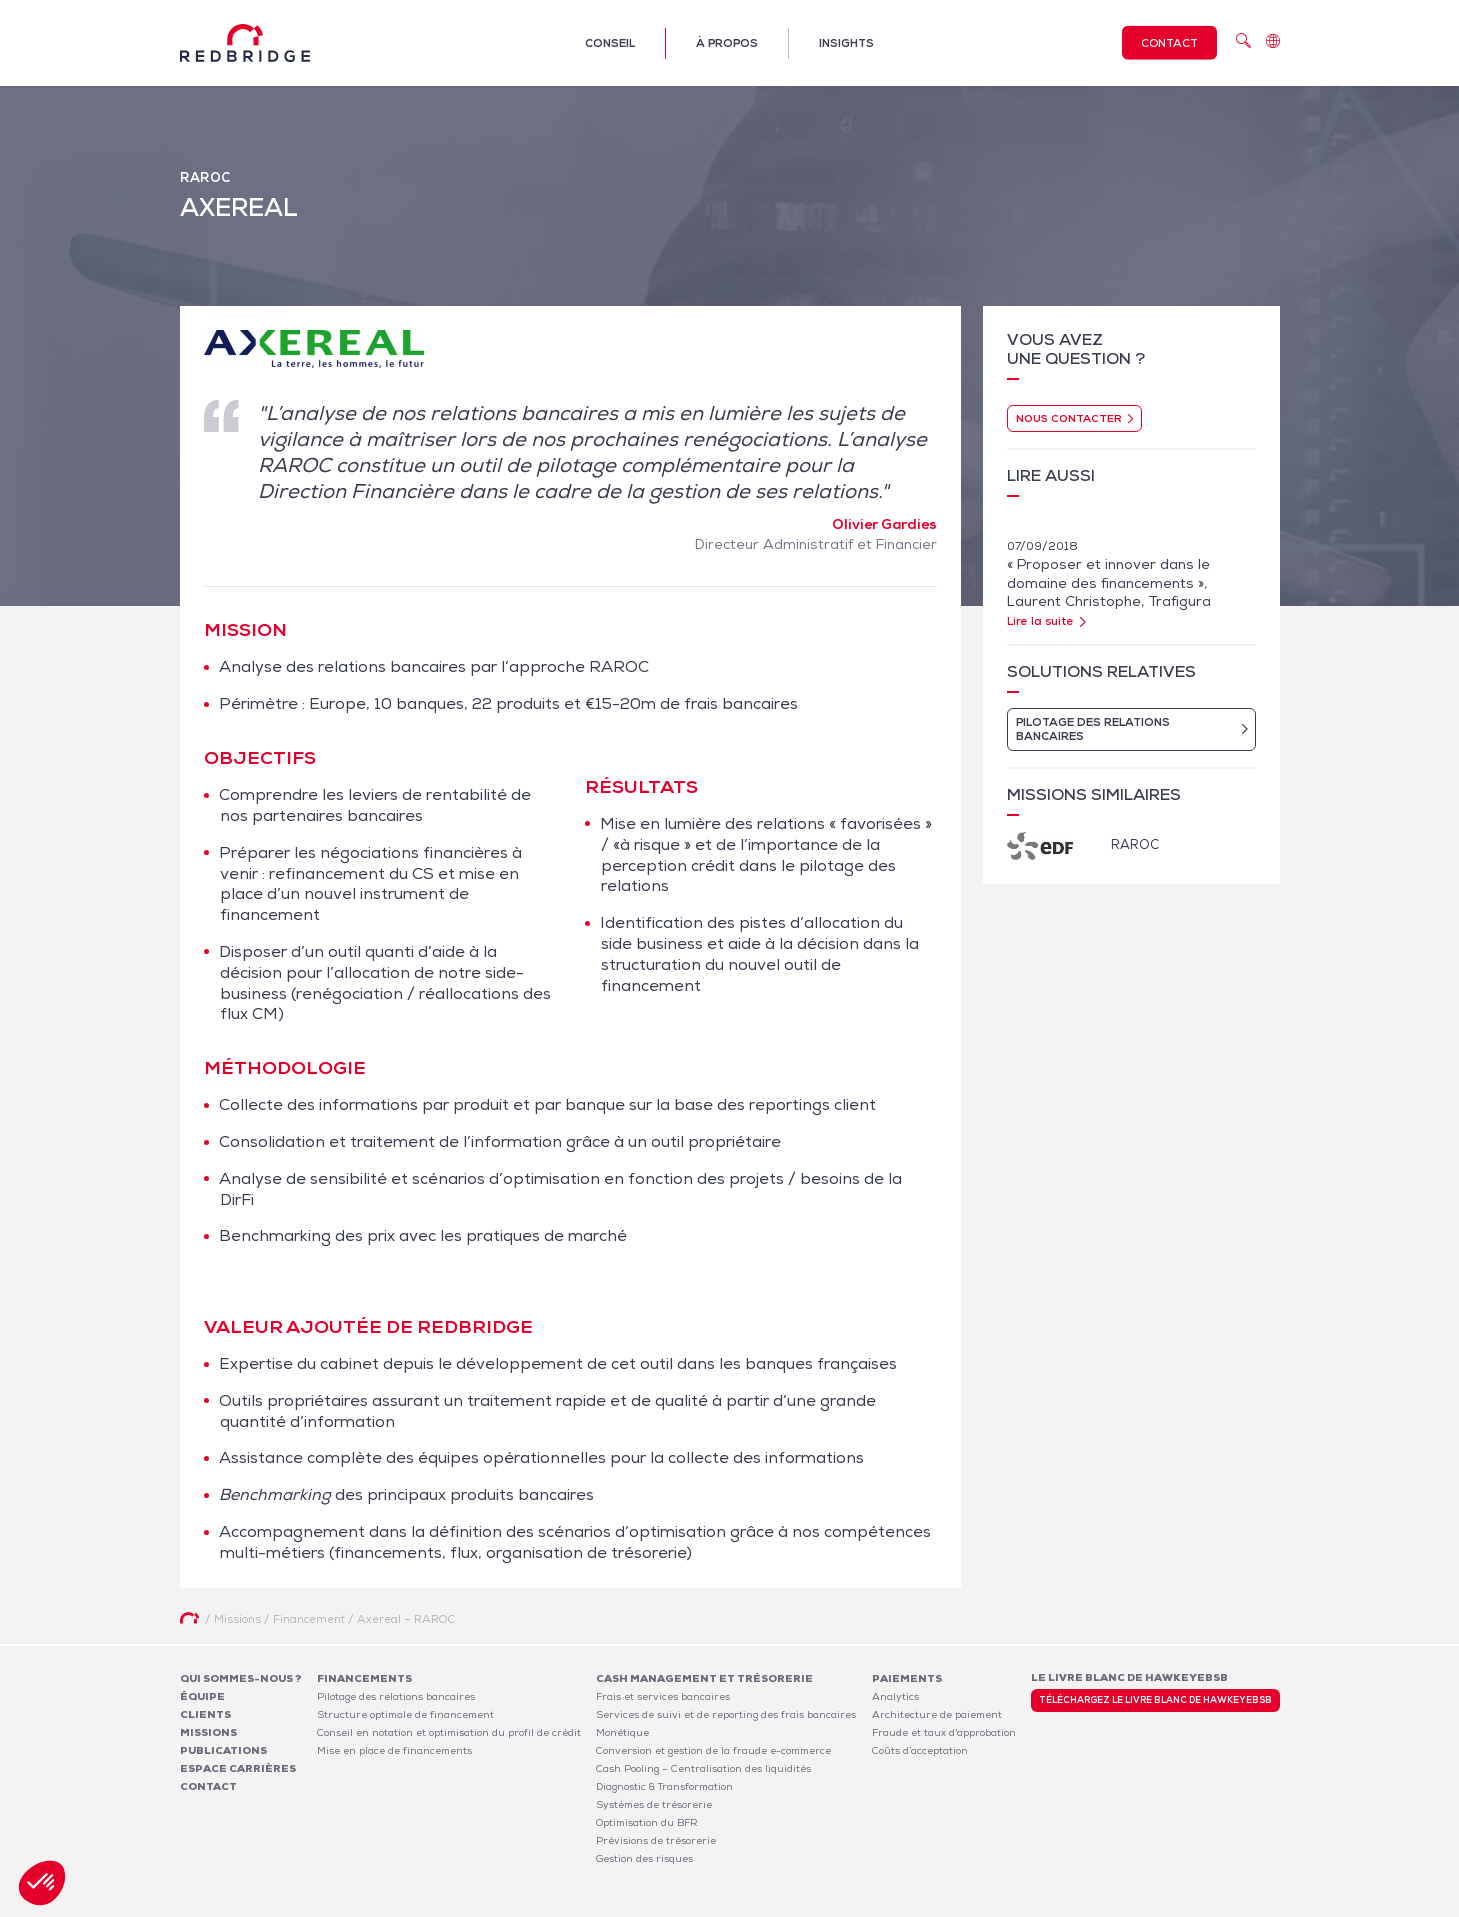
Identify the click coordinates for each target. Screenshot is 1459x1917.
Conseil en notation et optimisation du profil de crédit (449, 1732)
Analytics (895, 1696)
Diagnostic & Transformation (664, 1786)
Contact (1169, 43)
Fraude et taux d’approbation (944, 1732)
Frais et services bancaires (663, 1696)
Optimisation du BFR (647, 1822)
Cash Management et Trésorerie (704, 1678)
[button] (42, 1883)
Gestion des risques (644, 1858)
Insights (846, 43)
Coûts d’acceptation (920, 1750)
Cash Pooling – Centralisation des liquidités (703, 1768)
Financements (364, 1678)
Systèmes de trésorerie (654, 1804)
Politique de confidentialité (1146, 1904)
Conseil (610, 43)
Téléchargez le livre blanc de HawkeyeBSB (1155, 1700)
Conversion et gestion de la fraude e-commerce (713, 1750)
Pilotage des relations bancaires (396, 1696)
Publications (223, 1750)
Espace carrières (238, 1768)
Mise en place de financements (394, 1750)
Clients (205, 1714)
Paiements (907, 1678)
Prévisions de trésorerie (656, 1840)
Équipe (202, 1696)
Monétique (622, 1732)
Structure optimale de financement (405, 1714)
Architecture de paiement (937, 1714)
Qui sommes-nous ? (241, 1678)
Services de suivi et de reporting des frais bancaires (726, 1714)
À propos (727, 43)
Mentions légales (1019, 1904)
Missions (208, 1732)
